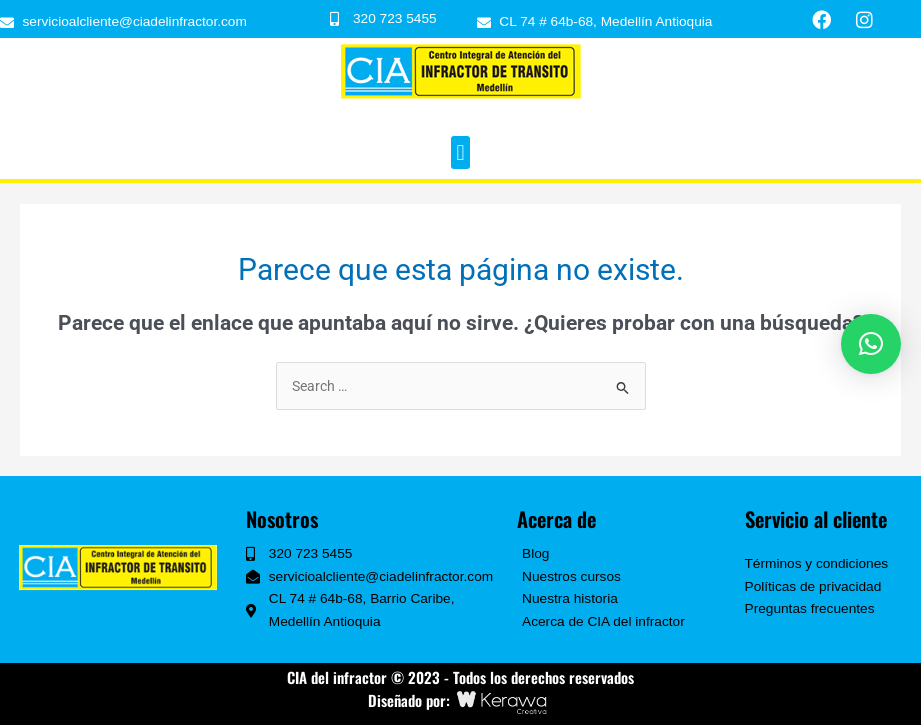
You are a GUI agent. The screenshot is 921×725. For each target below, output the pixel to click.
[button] (460, 152)
